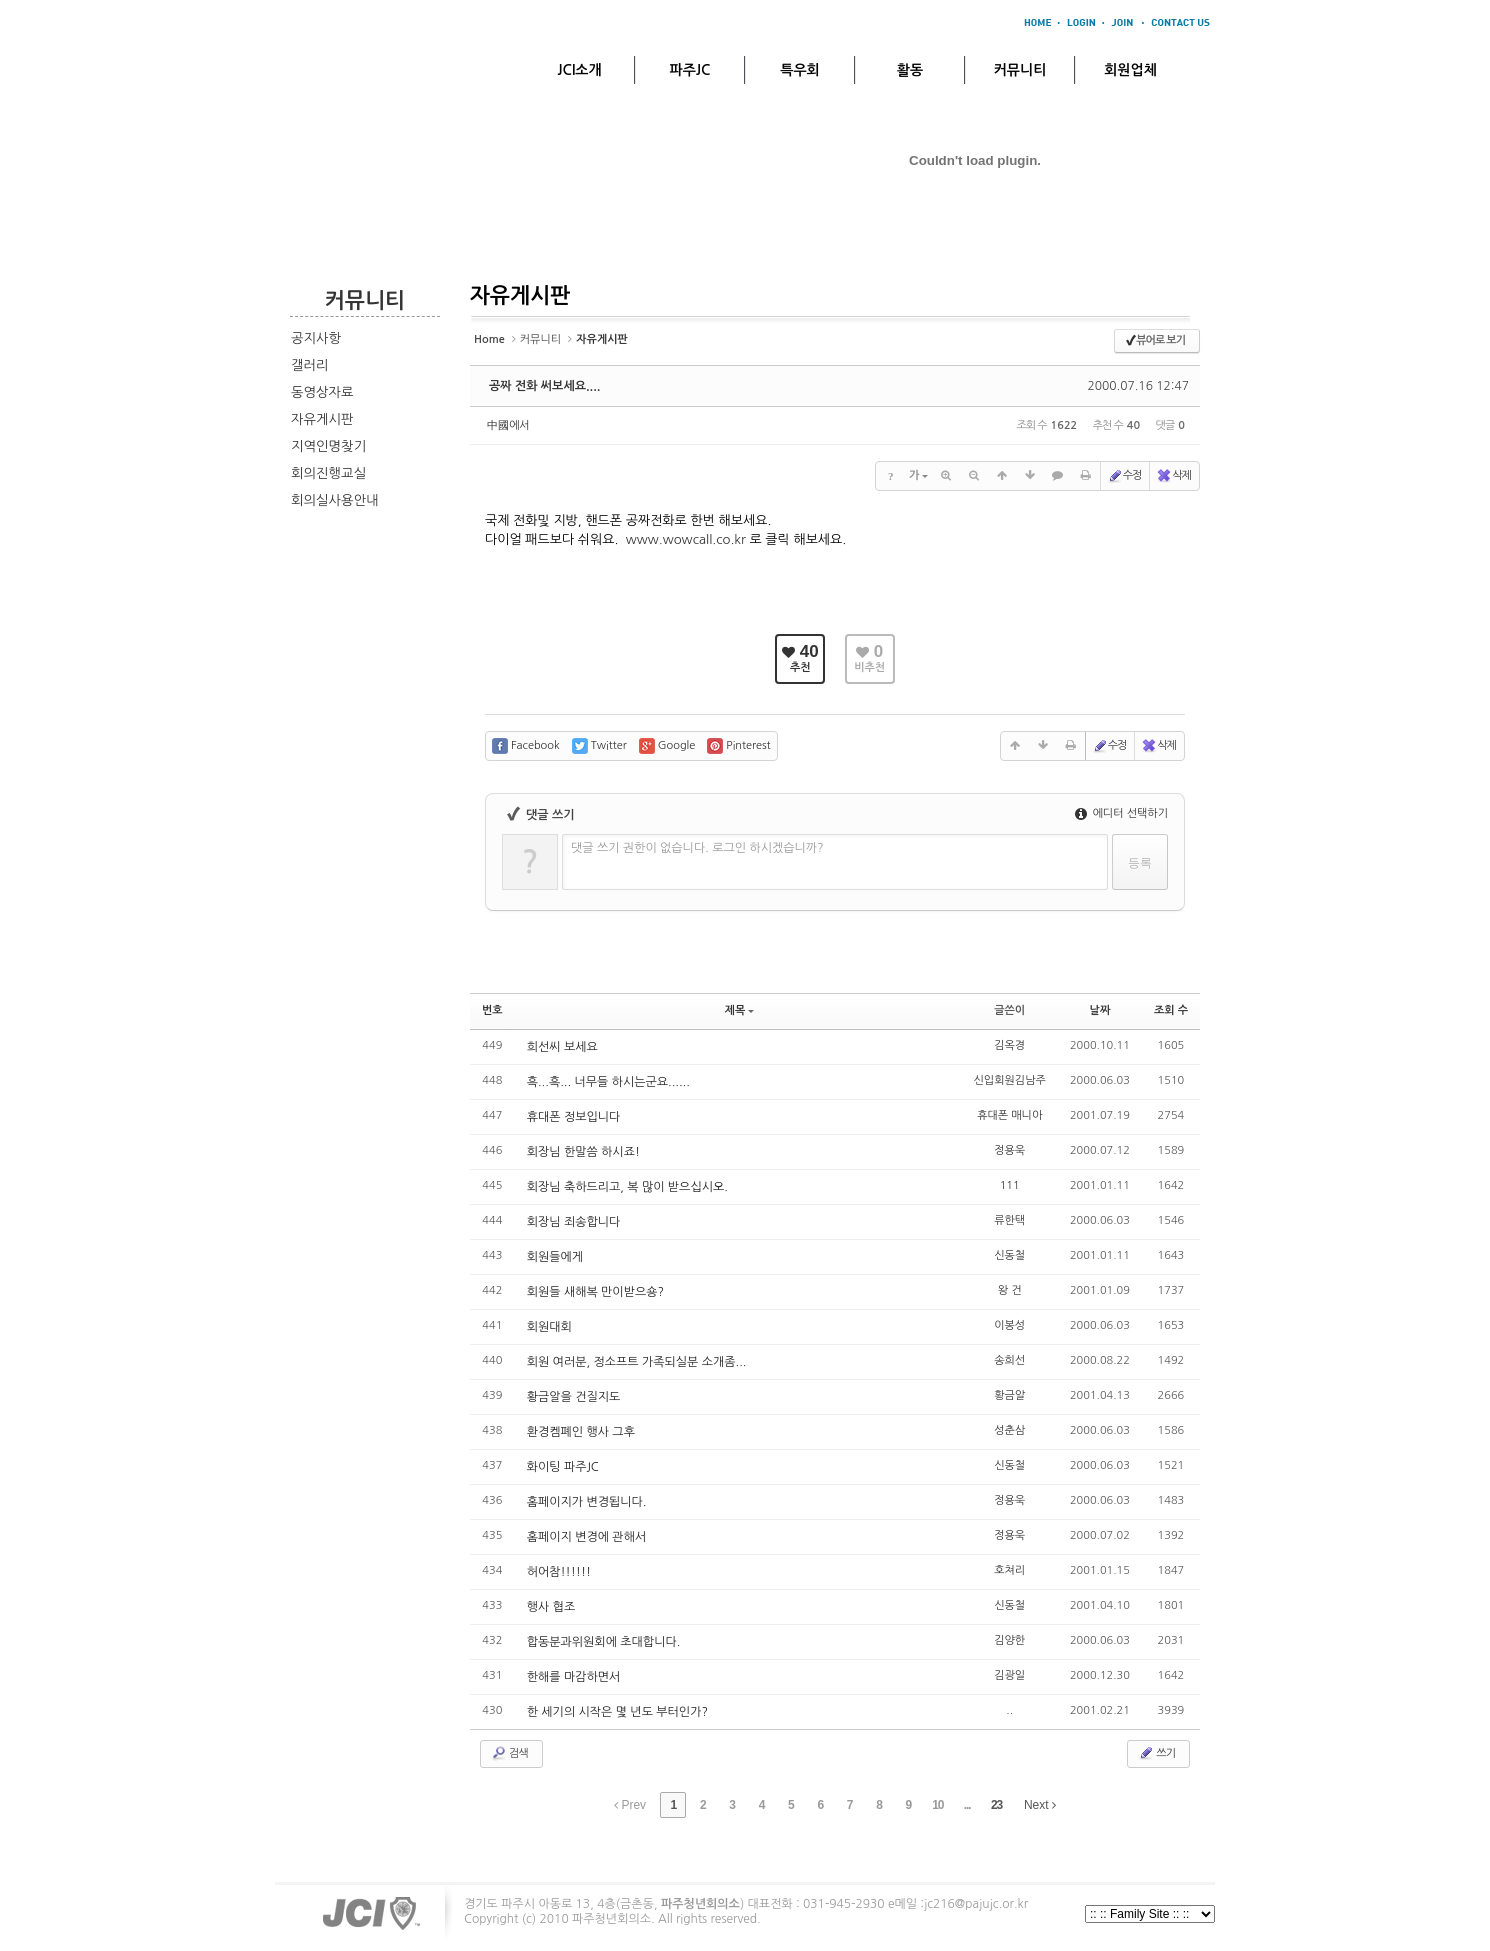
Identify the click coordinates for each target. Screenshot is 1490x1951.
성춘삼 (1009, 1430)
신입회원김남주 (1010, 1080)
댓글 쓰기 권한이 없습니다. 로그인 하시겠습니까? (697, 848)
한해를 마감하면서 (574, 1677)
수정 (1124, 476)
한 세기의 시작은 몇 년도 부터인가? (617, 1712)
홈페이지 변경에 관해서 (587, 1537)
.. (1009, 1710)
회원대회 (549, 1327)
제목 (740, 1010)
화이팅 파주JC (563, 1467)
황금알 (1009, 1395)
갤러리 (310, 365)
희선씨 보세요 (562, 1047)
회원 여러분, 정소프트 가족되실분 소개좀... (637, 1362)
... (967, 1805)
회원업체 (1130, 70)
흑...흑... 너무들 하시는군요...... (608, 1082)
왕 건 (1010, 1290)
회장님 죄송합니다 (574, 1222)
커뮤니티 (1020, 70)
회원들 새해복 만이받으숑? (595, 1292)
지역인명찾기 (328, 446)
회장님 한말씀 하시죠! (583, 1152)
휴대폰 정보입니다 (574, 1117)
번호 (492, 1010)
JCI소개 (579, 70)
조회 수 (1171, 1010)
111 (1010, 1185)
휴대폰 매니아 (1009, 1115)
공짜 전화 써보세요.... (545, 386)
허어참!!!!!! (559, 1572)
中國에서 (508, 425)
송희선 (1009, 1360)
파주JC (690, 70)
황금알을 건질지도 (574, 1397)
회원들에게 (555, 1257)
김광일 (1009, 1675)
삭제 (1173, 476)
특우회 (799, 70)
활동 (910, 70)
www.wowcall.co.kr (686, 539)
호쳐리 (1009, 1570)
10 (937, 1805)
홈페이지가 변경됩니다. (587, 1502)
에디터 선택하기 (1121, 813)
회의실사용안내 (335, 500)
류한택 (1009, 1220)
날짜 (1100, 1010)
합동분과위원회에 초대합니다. (604, 1642)
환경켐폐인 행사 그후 (581, 1432)
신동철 (1009, 1255)
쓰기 (1156, 1753)
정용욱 (1009, 1150)
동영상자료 (322, 392)
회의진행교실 (328, 473)
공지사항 (316, 338)
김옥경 (1009, 1045)
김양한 (1009, 1640)
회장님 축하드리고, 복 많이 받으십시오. (627, 1187)
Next (1040, 1805)
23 (996, 1805)
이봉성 (1009, 1325)
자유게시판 (322, 419)
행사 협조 (551, 1607)
